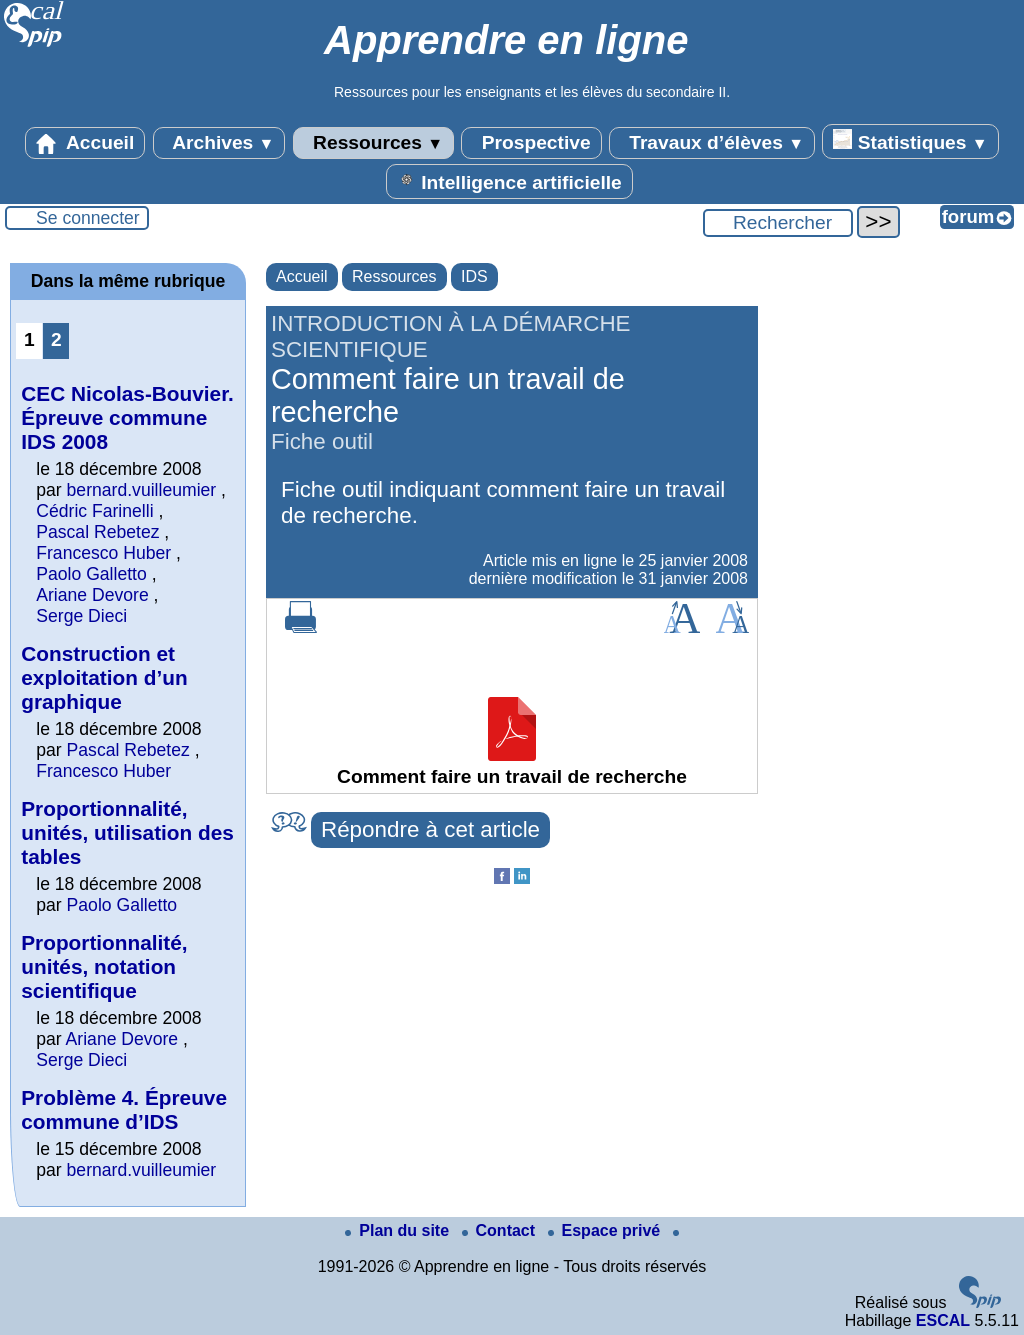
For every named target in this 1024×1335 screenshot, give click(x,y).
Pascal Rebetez (97, 532)
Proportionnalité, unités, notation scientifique (104, 966)
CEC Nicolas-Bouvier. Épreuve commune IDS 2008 (127, 417)
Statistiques (910, 141)
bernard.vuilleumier (142, 490)
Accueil (85, 143)
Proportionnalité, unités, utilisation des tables (127, 832)
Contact (501, 1230)
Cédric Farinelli (94, 511)
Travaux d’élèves (712, 143)
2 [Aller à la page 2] (56, 339)
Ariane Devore (92, 595)
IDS (474, 276)
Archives (219, 143)
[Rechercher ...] (778, 223)
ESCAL (943, 1320)
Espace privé (606, 1230)
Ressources (373, 143)
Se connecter (88, 218)
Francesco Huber (103, 553)
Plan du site (399, 1230)
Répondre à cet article (430, 829)
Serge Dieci (81, 616)
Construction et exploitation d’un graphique (104, 677)
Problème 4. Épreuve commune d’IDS (124, 1109)
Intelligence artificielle (509, 181)
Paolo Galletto (91, 574)
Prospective (531, 143)
